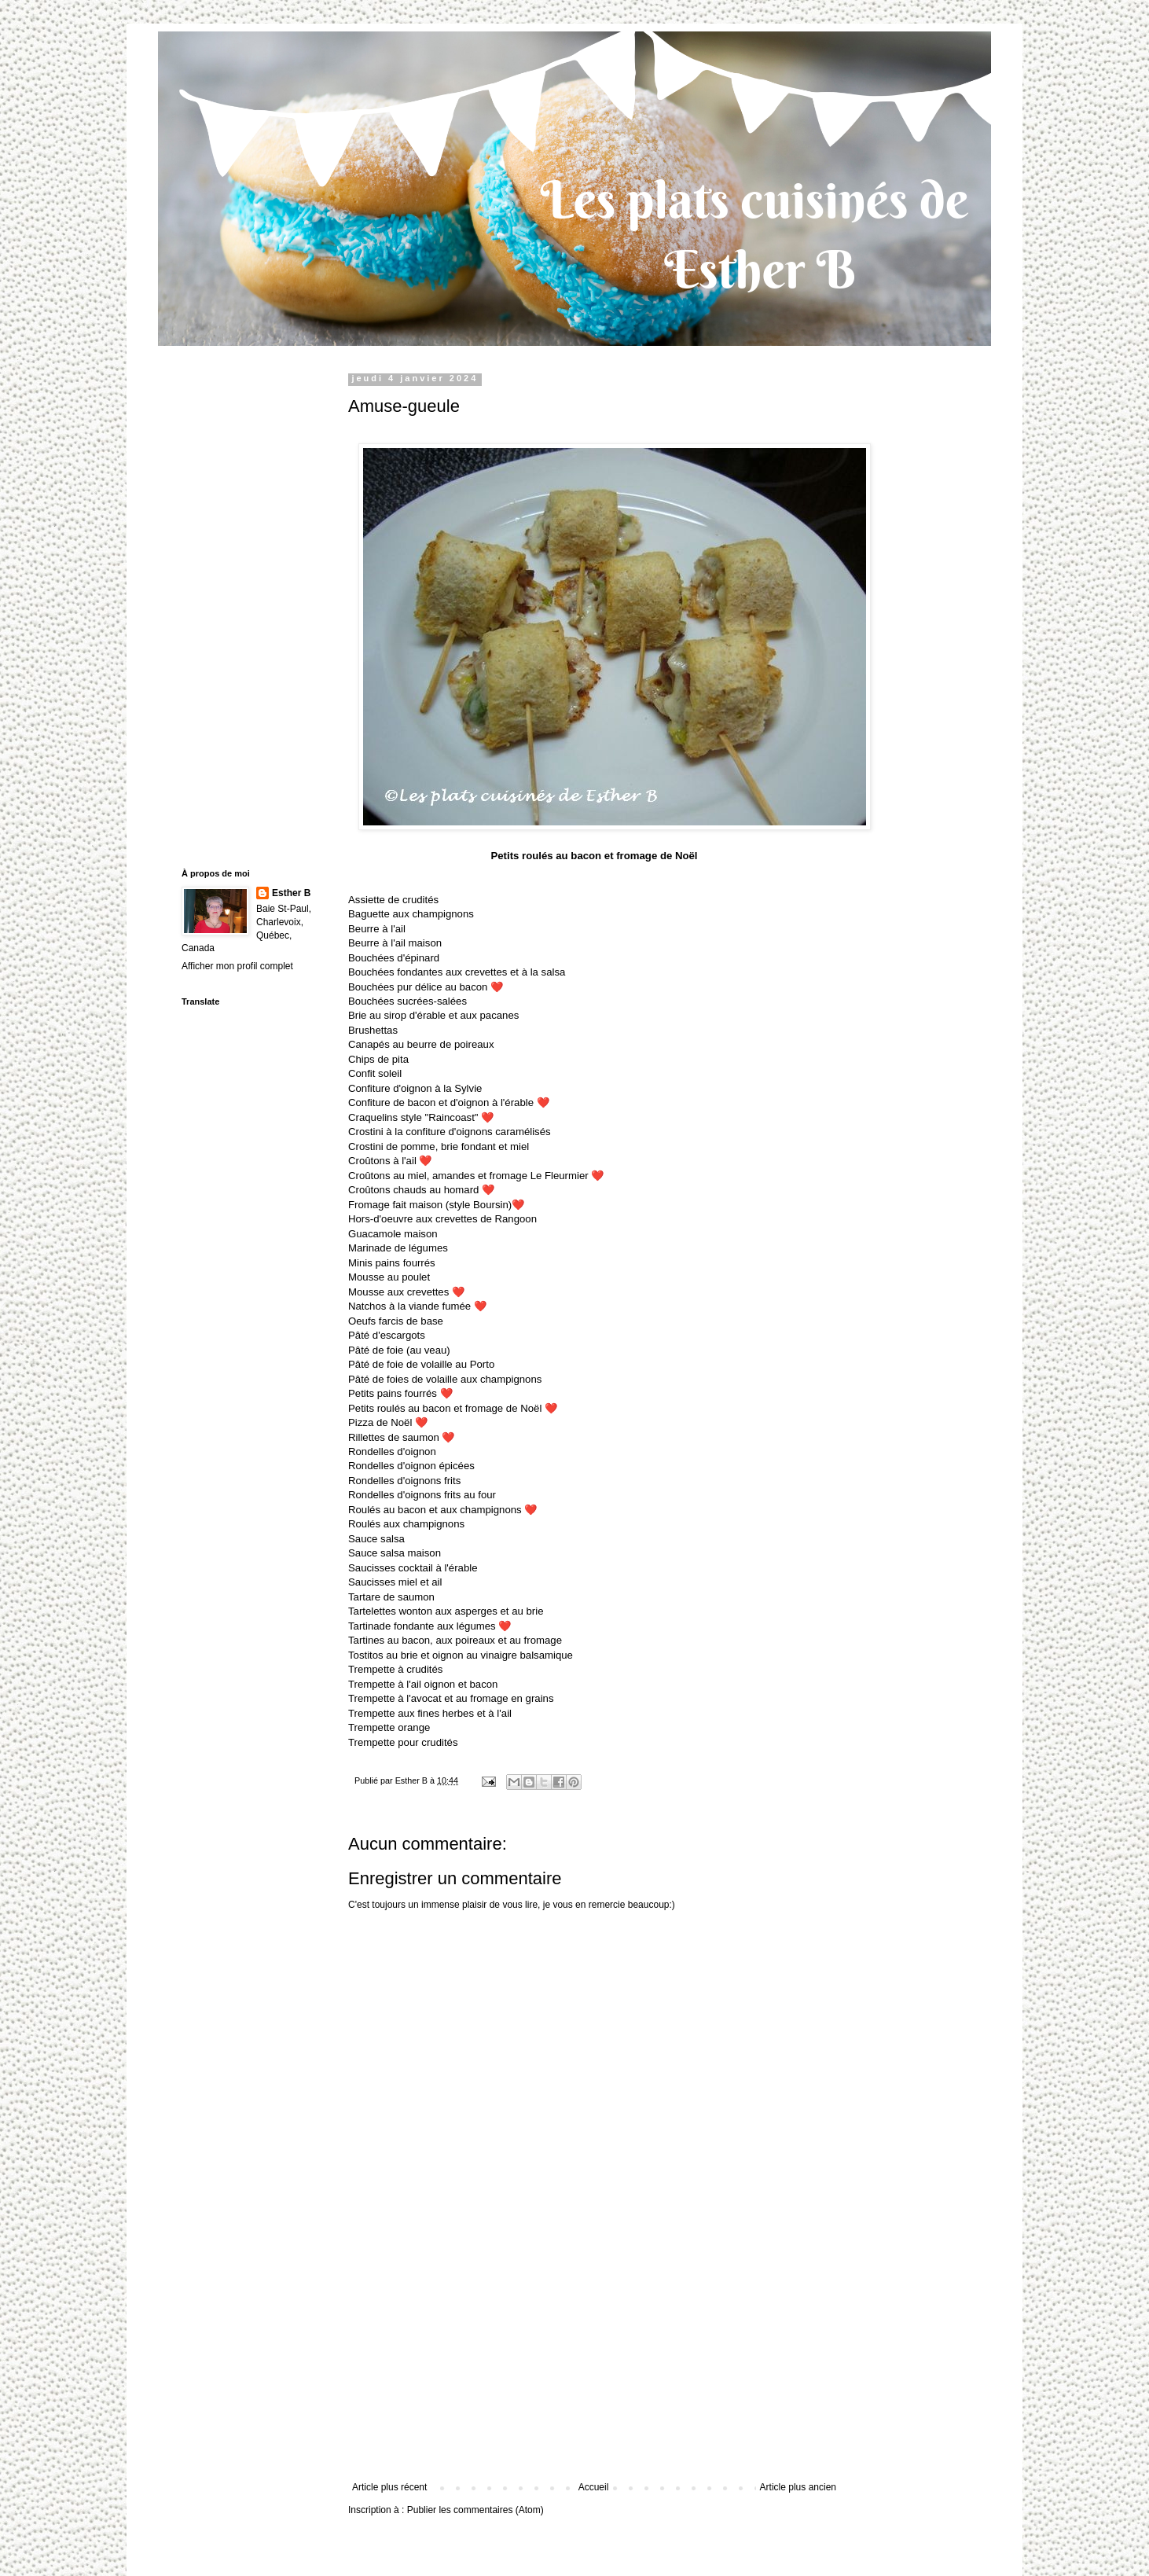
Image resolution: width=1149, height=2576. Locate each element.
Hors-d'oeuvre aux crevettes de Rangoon (442, 1219)
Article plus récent (389, 2487)
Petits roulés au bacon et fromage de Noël (452, 1408)
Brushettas (373, 1030)
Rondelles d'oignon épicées (411, 1466)
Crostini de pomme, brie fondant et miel (438, 1146)
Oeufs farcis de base (395, 1321)
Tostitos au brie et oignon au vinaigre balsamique (460, 1655)
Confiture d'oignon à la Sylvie (415, 1088)
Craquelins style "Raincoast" (421, 1117)
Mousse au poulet (389, 1277)
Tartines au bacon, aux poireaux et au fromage (455, 1640)
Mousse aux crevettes (406, 1292)
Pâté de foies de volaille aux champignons (444, 1379)
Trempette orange (389, 1727)
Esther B (291, 892)
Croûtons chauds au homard (421, 1190)
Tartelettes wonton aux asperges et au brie (446, 1611)
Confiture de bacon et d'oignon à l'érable (448, 1102)
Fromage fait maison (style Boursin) (430, 1205)
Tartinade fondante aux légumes (429, 1626)
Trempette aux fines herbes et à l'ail (430, 1713)
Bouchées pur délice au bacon (425, 987)
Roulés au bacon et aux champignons (442, 1510)
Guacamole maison (393, 1234)
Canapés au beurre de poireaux (421, 1044)
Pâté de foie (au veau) (399, 1350)
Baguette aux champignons (411, 914)
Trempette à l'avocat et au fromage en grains (451, 1698)
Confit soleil (375, 1073)
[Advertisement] (594, 2363)
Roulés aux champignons (406, 1524)
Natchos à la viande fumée (417, 1306)
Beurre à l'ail (377, 929)
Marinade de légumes (398, 1248)
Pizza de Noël (388, 1422)
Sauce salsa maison (394, 1553)
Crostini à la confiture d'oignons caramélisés (449, 1131)
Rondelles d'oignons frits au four (422, 1495)
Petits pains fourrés (400, 1393)
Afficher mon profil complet (237, 966)
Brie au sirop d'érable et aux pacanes (433, 1015)
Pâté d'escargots (386, 1335)
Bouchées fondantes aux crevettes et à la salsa (456, 972)
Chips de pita (378, 1059)
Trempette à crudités (395, 1669)
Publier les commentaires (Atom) (475, 2509)
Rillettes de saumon (401, 1437)
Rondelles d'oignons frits (404, 1480)
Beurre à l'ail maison (395, 943)
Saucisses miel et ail (395, 1582)
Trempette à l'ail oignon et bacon (422, 1684)
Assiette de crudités (393, 900)
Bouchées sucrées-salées (407, 1001)
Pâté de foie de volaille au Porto (421, 1364)
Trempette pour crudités (403, 1742)
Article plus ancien (798, 2487)
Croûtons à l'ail (389, 1161)
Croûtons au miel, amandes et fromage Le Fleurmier (476, 1175)
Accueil (593, 2487)
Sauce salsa (376, 1539)
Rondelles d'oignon (392, 1451)
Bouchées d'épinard (393, 958)
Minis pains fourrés (391, 1263)
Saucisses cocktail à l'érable (413, 1568)
